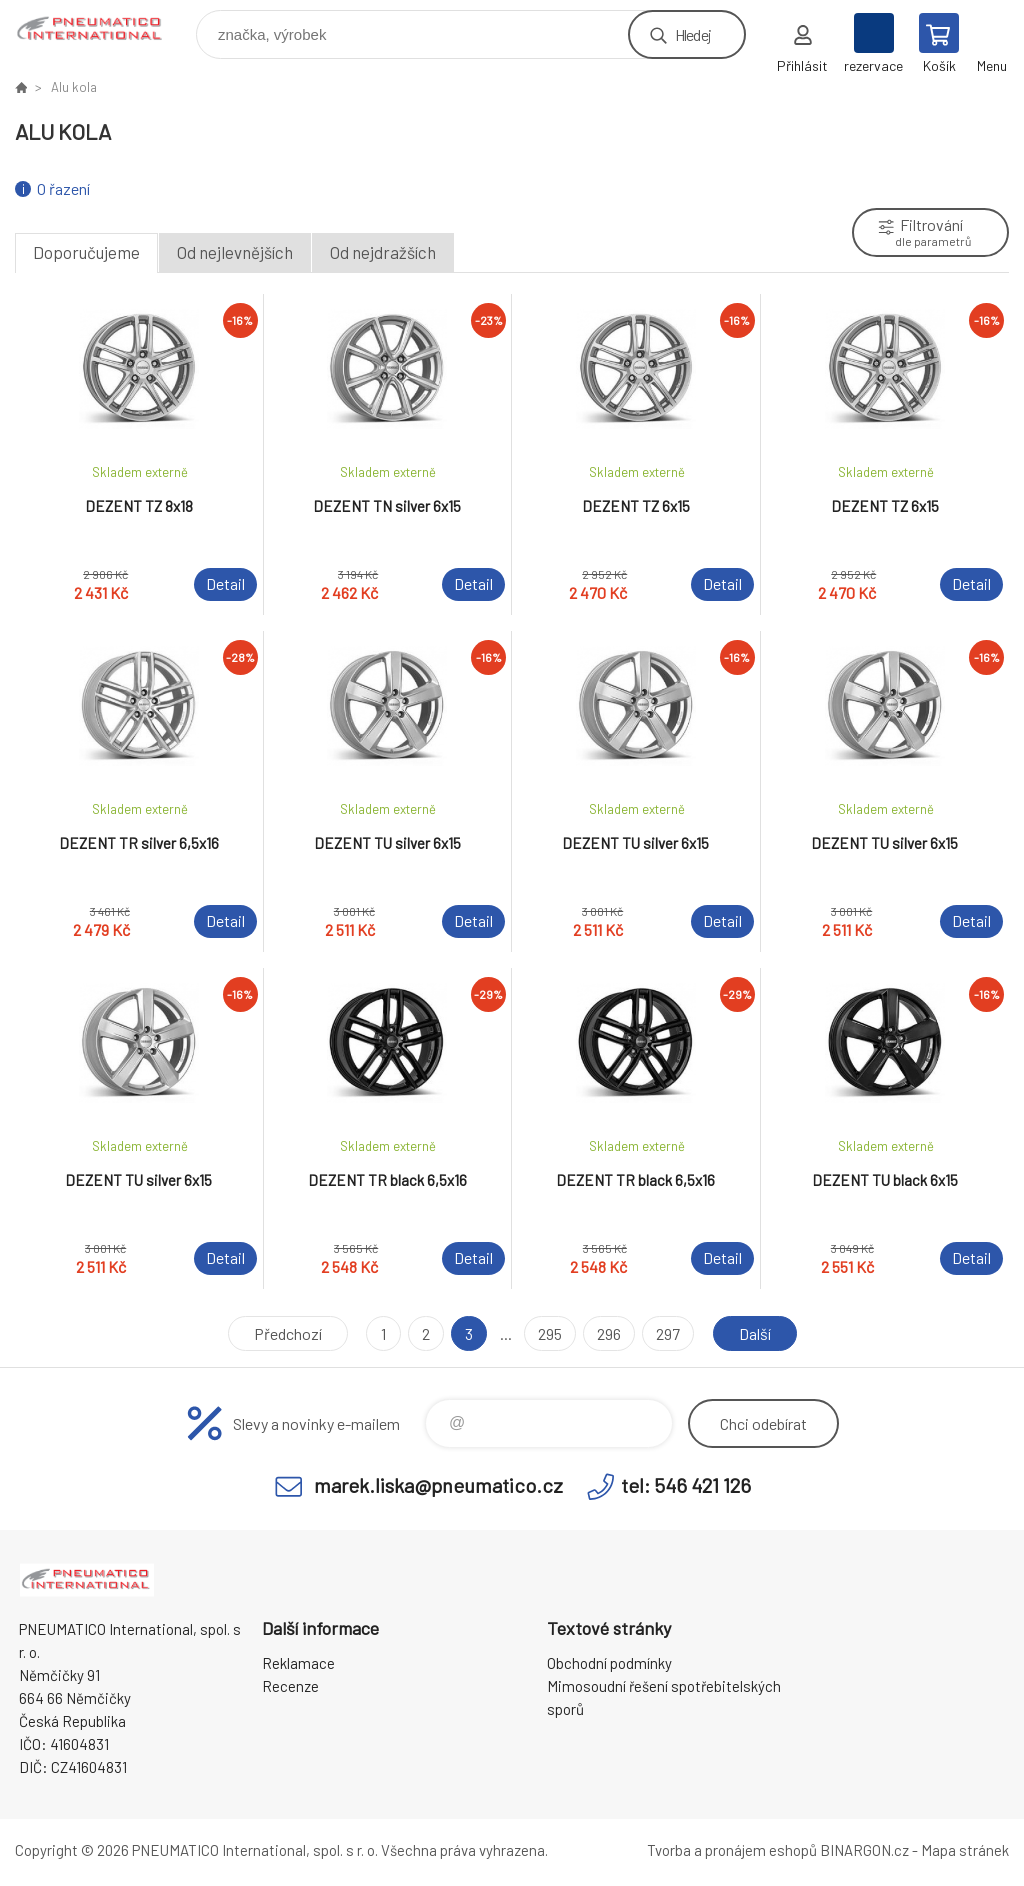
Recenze (290, 1686)
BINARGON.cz (864, 1850)
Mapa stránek (965, 1850)
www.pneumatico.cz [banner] (103, 29)
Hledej (693, 34)
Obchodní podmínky (609, 1663)
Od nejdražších (383, 252)
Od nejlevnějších (235, 252)
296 (609, 1333)
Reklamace (298, 1663)
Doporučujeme (86, 252)
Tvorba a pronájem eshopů (732, 1850)
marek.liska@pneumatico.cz (438, 1485)
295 (550, 1333)
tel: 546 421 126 (686, 1485)
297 (668, 1333)
